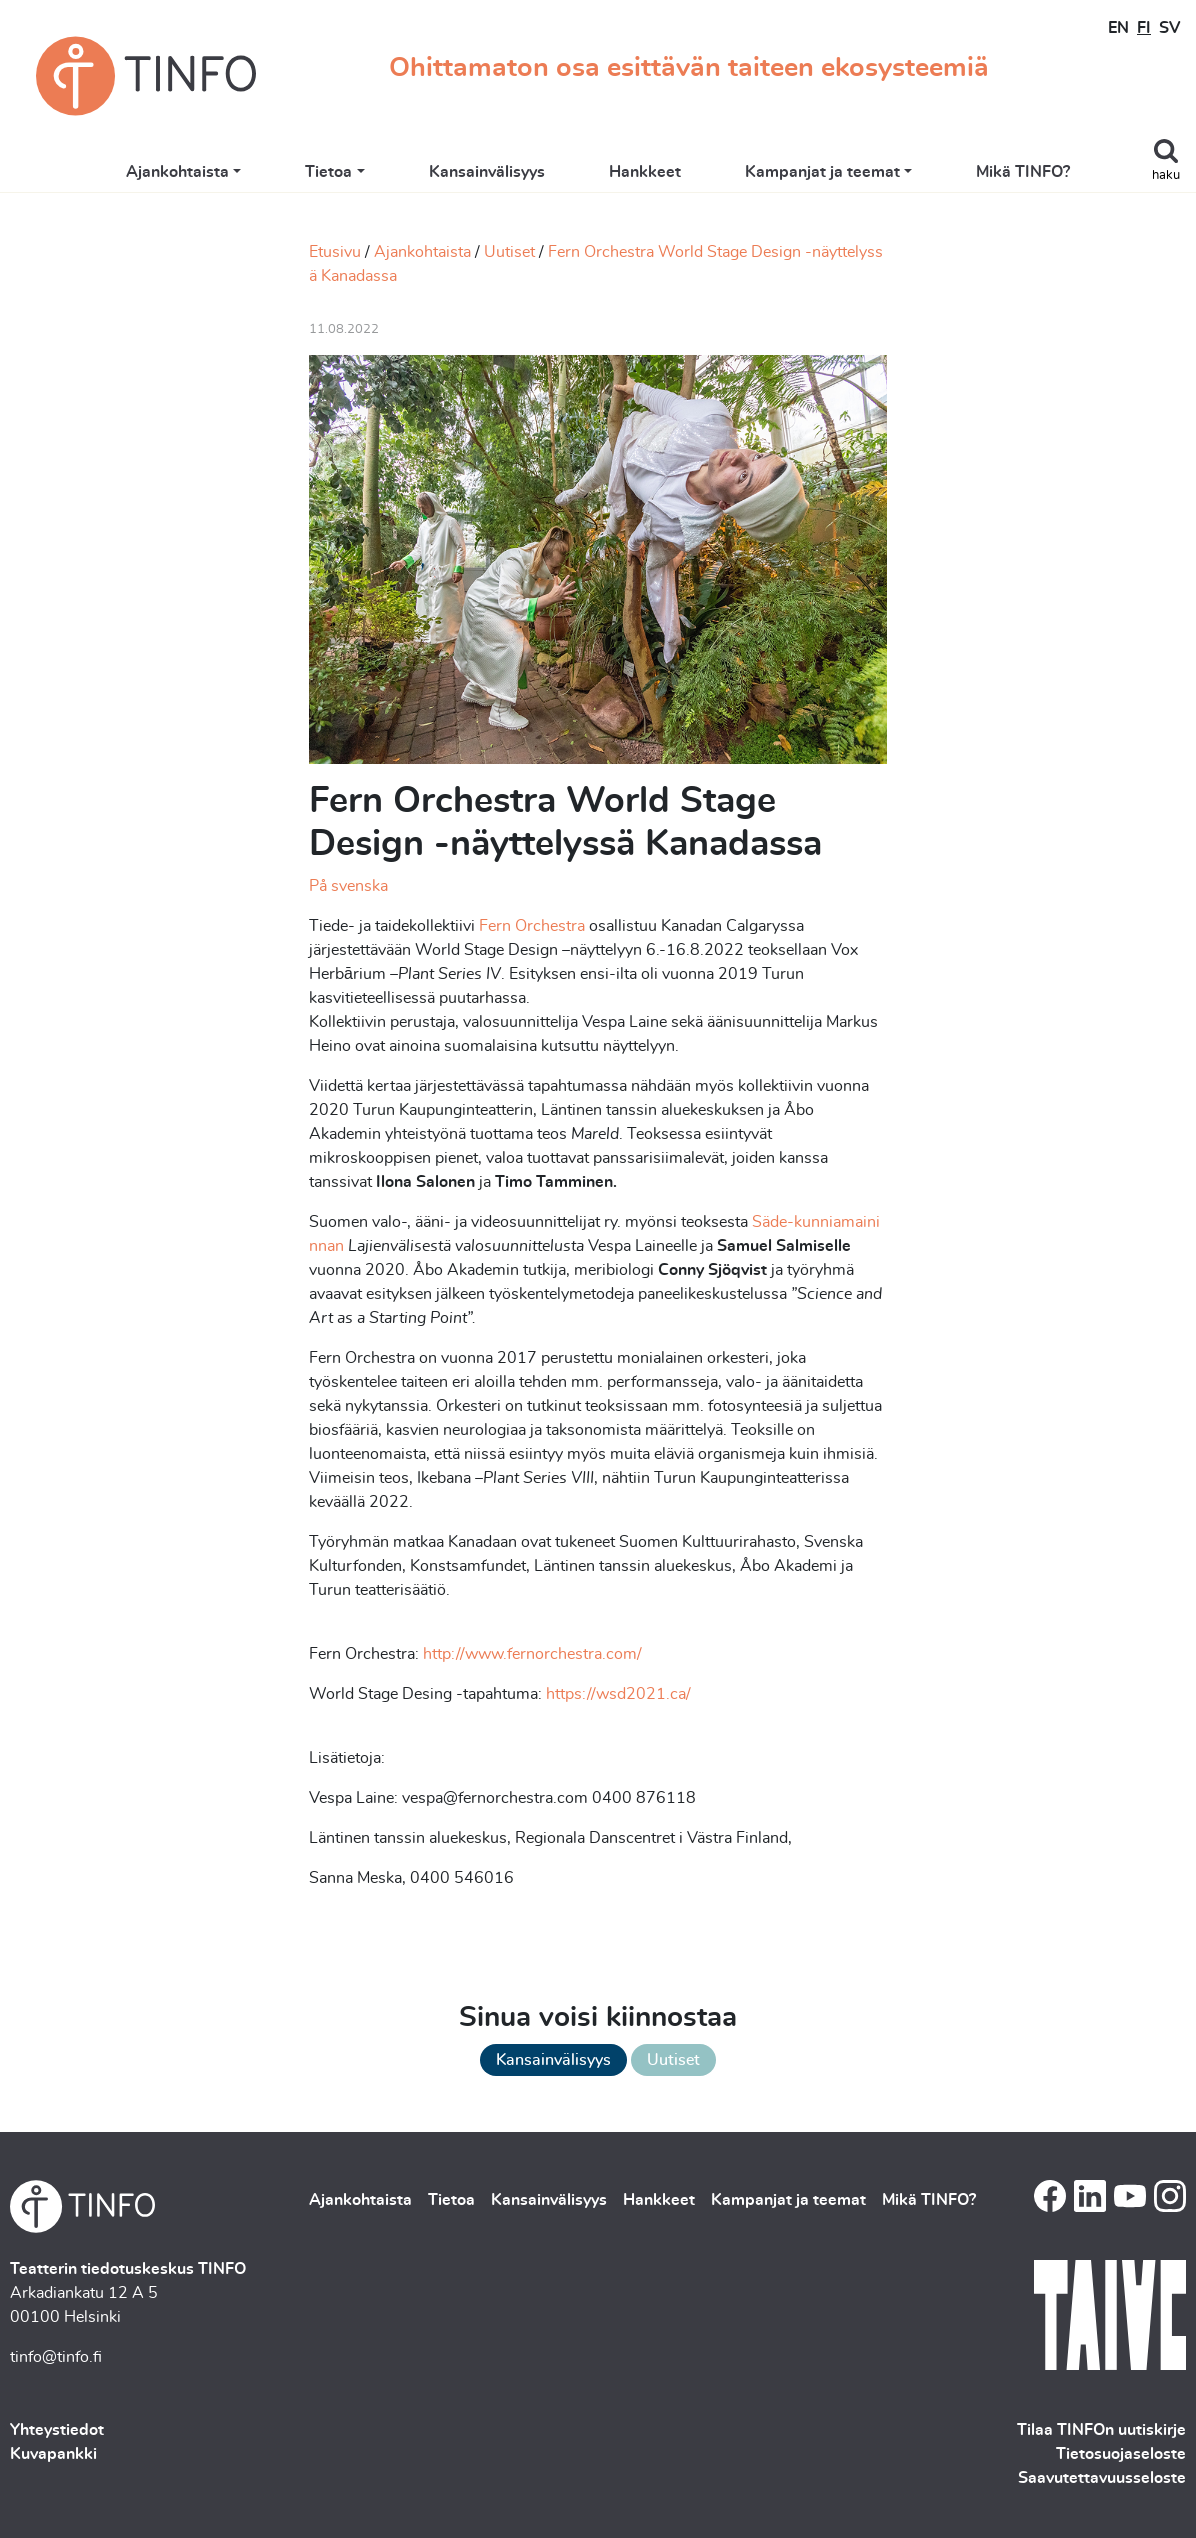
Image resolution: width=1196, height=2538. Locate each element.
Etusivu (335, 252)
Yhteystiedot (57, 2430)
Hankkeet (645, 172)
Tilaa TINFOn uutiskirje (1101, 2430)
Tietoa (328, 172)
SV (1169, 28)
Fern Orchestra (532, 926)
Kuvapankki (53, 2454)
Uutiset (509, 252)
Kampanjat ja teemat (822, 172)
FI (1144, 28)
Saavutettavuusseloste (1102, 2478)
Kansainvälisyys (487, 172)
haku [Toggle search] (1166, 175)
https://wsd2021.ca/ (618, 1694)
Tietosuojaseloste (1121, 2454)
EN (1118, 28)
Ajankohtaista (177, 172)
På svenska (348, 886)
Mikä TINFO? (1023, 172)
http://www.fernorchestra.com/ (532, 1654)
